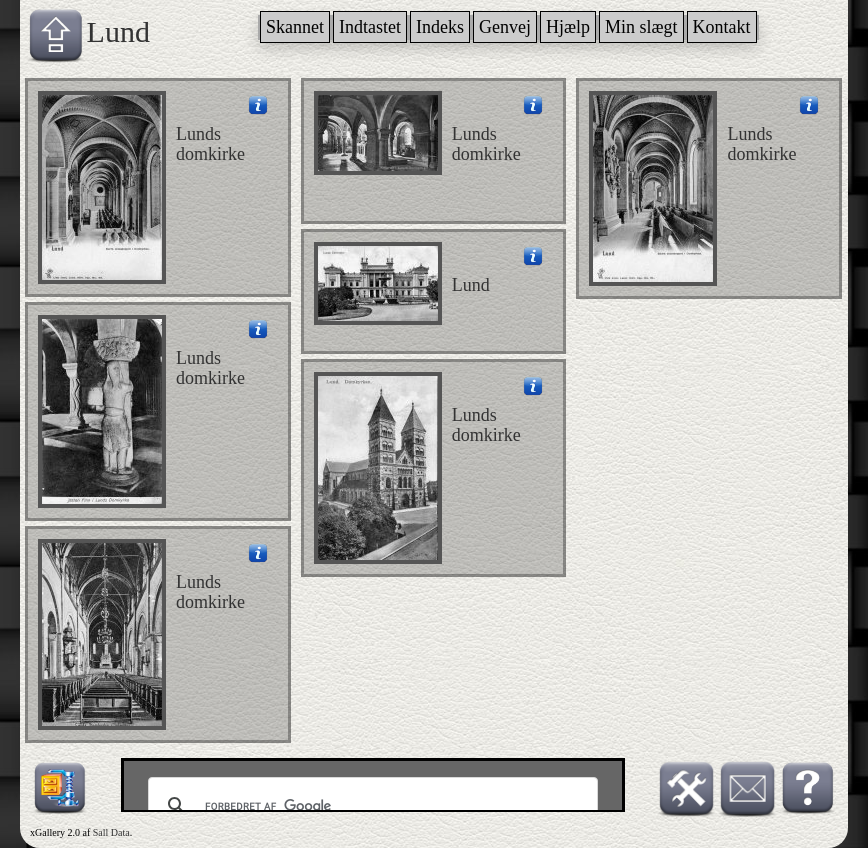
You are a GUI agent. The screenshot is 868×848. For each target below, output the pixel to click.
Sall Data (111, 832)
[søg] (370, 806)
